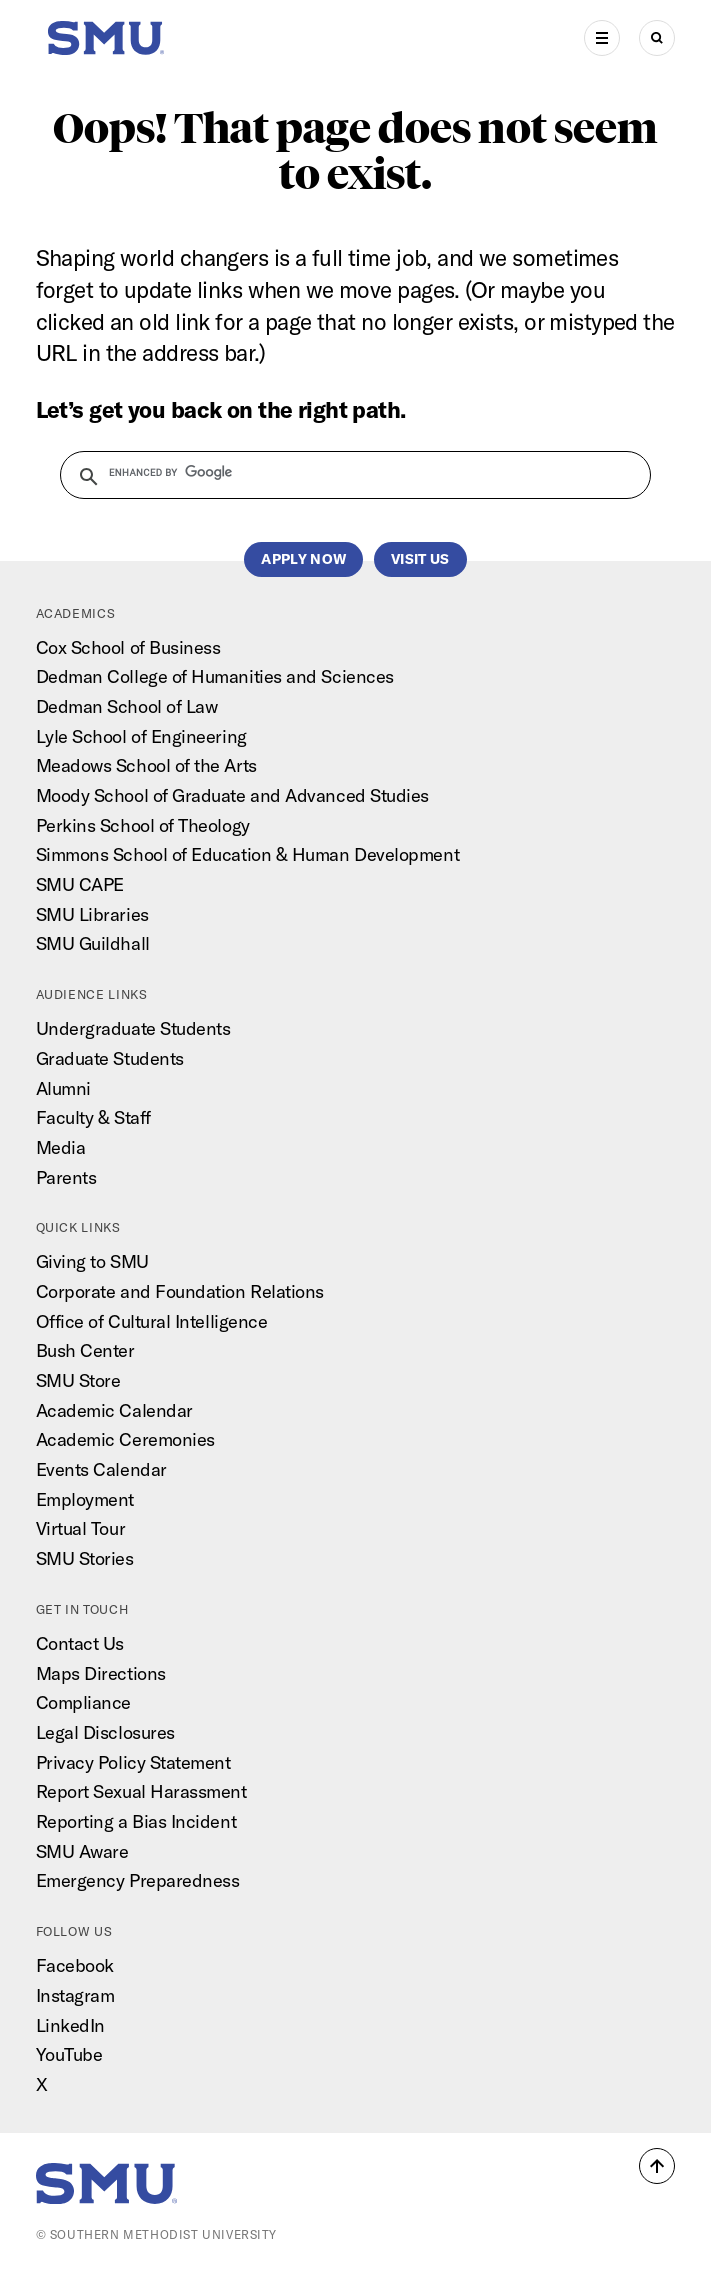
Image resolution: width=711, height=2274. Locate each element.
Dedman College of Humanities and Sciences (215, 676)
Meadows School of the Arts (146, 765)
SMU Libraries (92, 914)
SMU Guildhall (93, 943)
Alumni (63, 1088)
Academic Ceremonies (125, 1439)
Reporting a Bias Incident (136, 1821)
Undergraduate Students (133, 1028)
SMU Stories (85, 1558)
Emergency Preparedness (138, 1880)
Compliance (83, 1702)
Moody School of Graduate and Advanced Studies (232, 795)
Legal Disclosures (105, 1732)
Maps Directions (101, 1673)
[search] (344, 473)
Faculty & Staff (93, 1117)
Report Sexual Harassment (141, 1791)
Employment (85, 1499)
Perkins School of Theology (143, 825)
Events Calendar (101, 1469)
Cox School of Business (128, 647)
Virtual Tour (81, 1528)
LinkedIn (70, 2025)
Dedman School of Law (127, 706)
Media (61, 1147)
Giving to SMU (92, 1261)
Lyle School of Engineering (141, 736)
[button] (657, 2166)
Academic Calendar (114, 1410)
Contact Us (80, 1643)
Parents (66, 1177)
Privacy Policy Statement (133, 1762)
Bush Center (85, 1350)
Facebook (75, 1965)
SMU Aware (82, 1851)
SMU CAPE (80, 884)
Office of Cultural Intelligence (152, 1321)
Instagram (75, 1995)
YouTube (69, 2054)
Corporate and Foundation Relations (180, 1291)
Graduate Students (110, 1058)
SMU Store (78, 1380)
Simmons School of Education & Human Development (248, 854)
